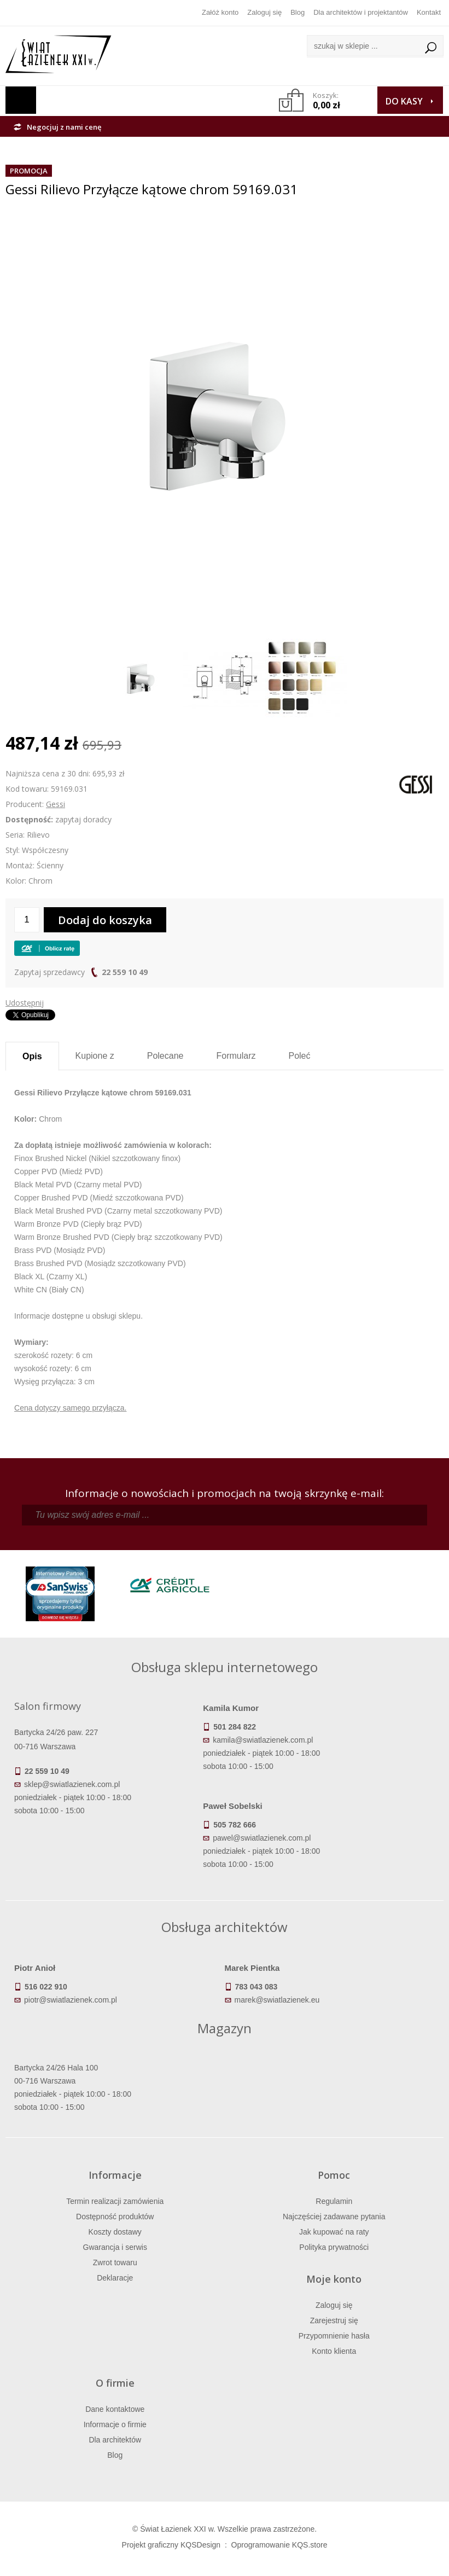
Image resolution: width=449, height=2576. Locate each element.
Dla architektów (115, 2439)
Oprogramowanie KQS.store (279, 2544)
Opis (32, 1056)
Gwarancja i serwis (115, 2247)
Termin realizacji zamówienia (115, 2201)
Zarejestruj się (334, 2320)
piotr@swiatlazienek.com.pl (70, 1999)
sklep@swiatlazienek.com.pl (72, 1784)
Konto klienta (334, 2351)
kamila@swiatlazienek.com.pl (263, 1740)
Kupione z (94, 1055)
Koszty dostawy (115, 2231)
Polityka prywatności (334, 2247)
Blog (297, 12)
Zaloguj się (264, 12)
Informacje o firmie (115, 2424)
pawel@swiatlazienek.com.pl (262, 1838)
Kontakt (429, 12)
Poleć (299, 1055)
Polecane (165, 1055)
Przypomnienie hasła (334, 2335)
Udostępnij (24, 1002)
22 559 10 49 (125, 972)
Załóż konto (220, 12)
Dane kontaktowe (114, 2409)
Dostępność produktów (115, 2216)
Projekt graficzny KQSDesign (171, 2544)
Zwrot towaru (115, 2262)
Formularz (235, 1055)
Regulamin (334, 2201)
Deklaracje (115, 2277)
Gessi (55, 804)
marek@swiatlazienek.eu (277, 1999)
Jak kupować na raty (334, 2231)
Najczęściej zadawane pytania (334, 2216)
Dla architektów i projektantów (360, 12)
